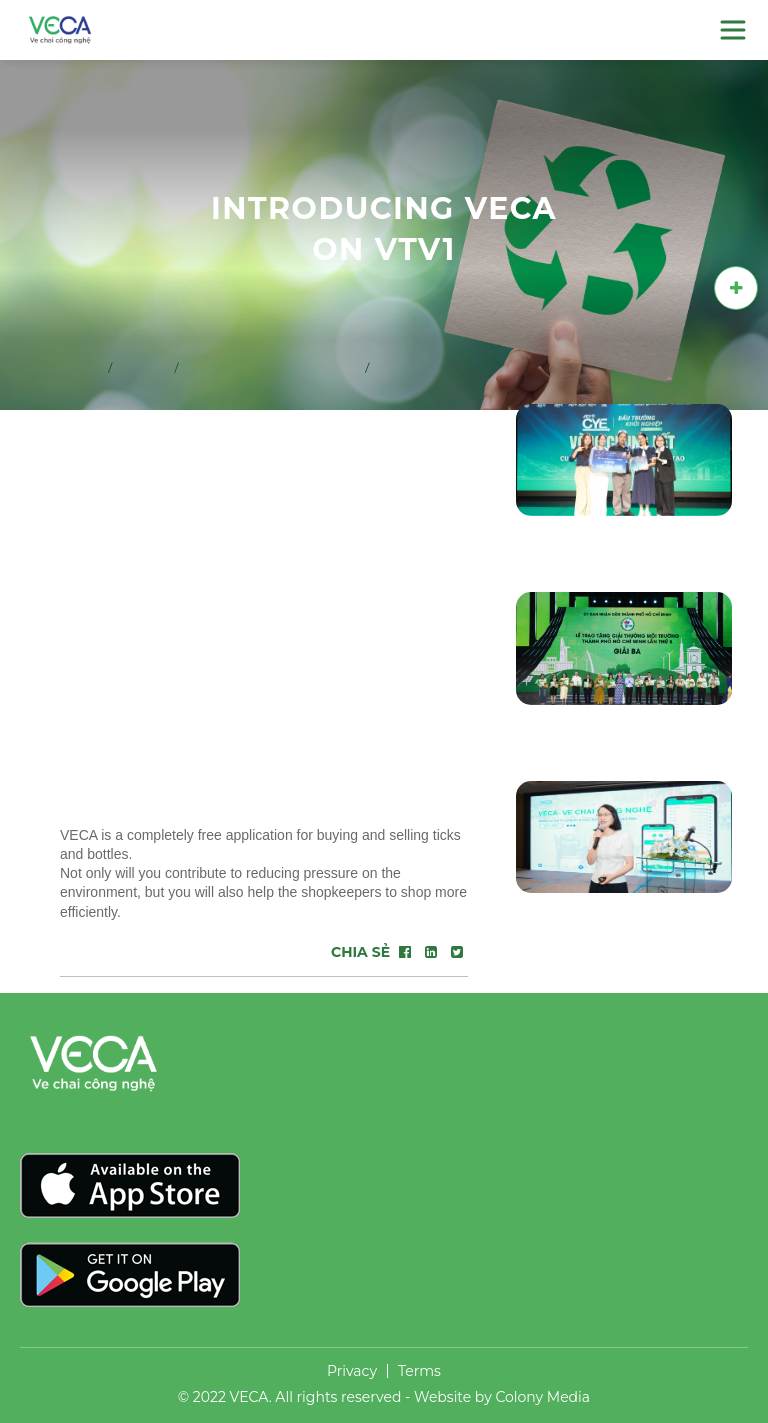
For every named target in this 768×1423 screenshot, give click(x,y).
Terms (419, 1371)
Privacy (352, 1371)
